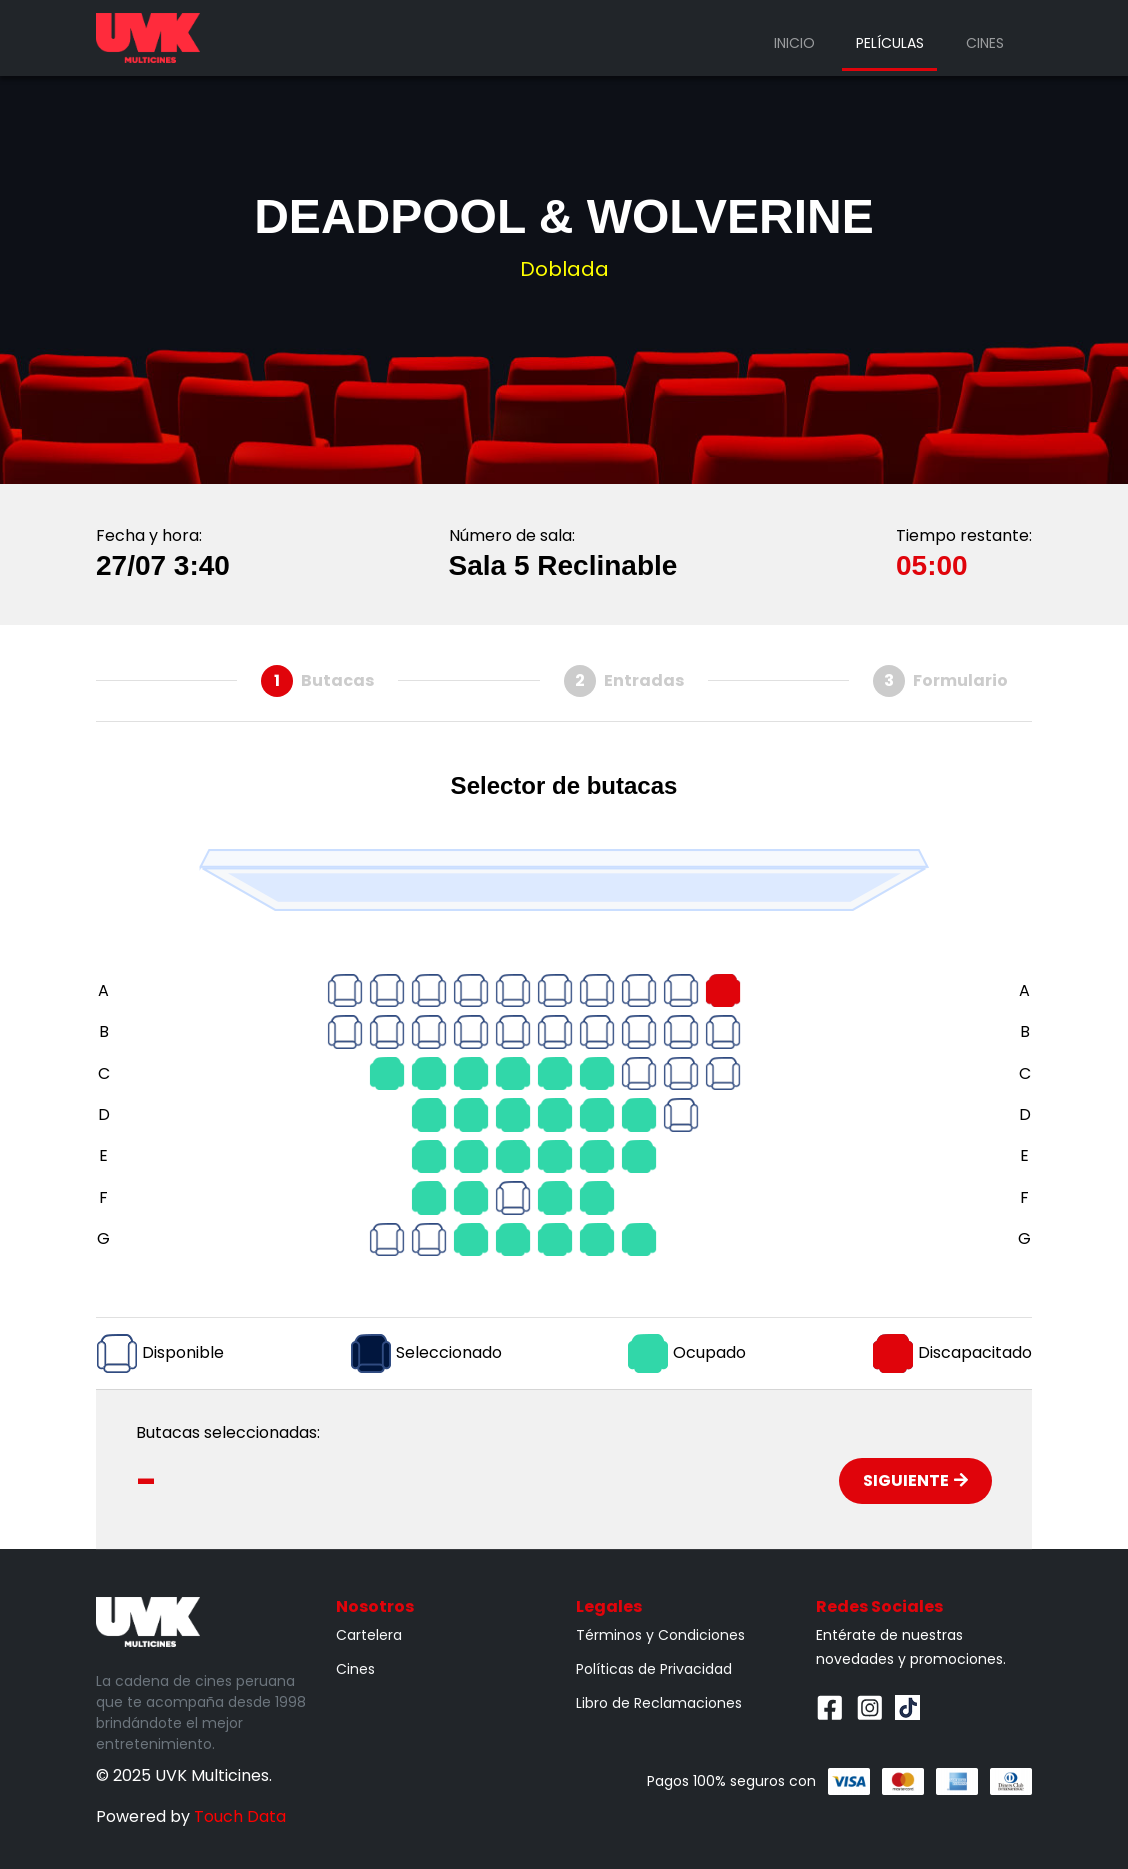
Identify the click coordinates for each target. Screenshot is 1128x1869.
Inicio (794, 43)
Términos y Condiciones (660, 1635)
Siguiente (915, 1480)
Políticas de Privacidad (654, 1669)
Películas (890, 43)
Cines (985, 43)
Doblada (564, 269)
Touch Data (240, 1816)
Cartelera (369, 1635)
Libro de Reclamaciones (659, 1703)
